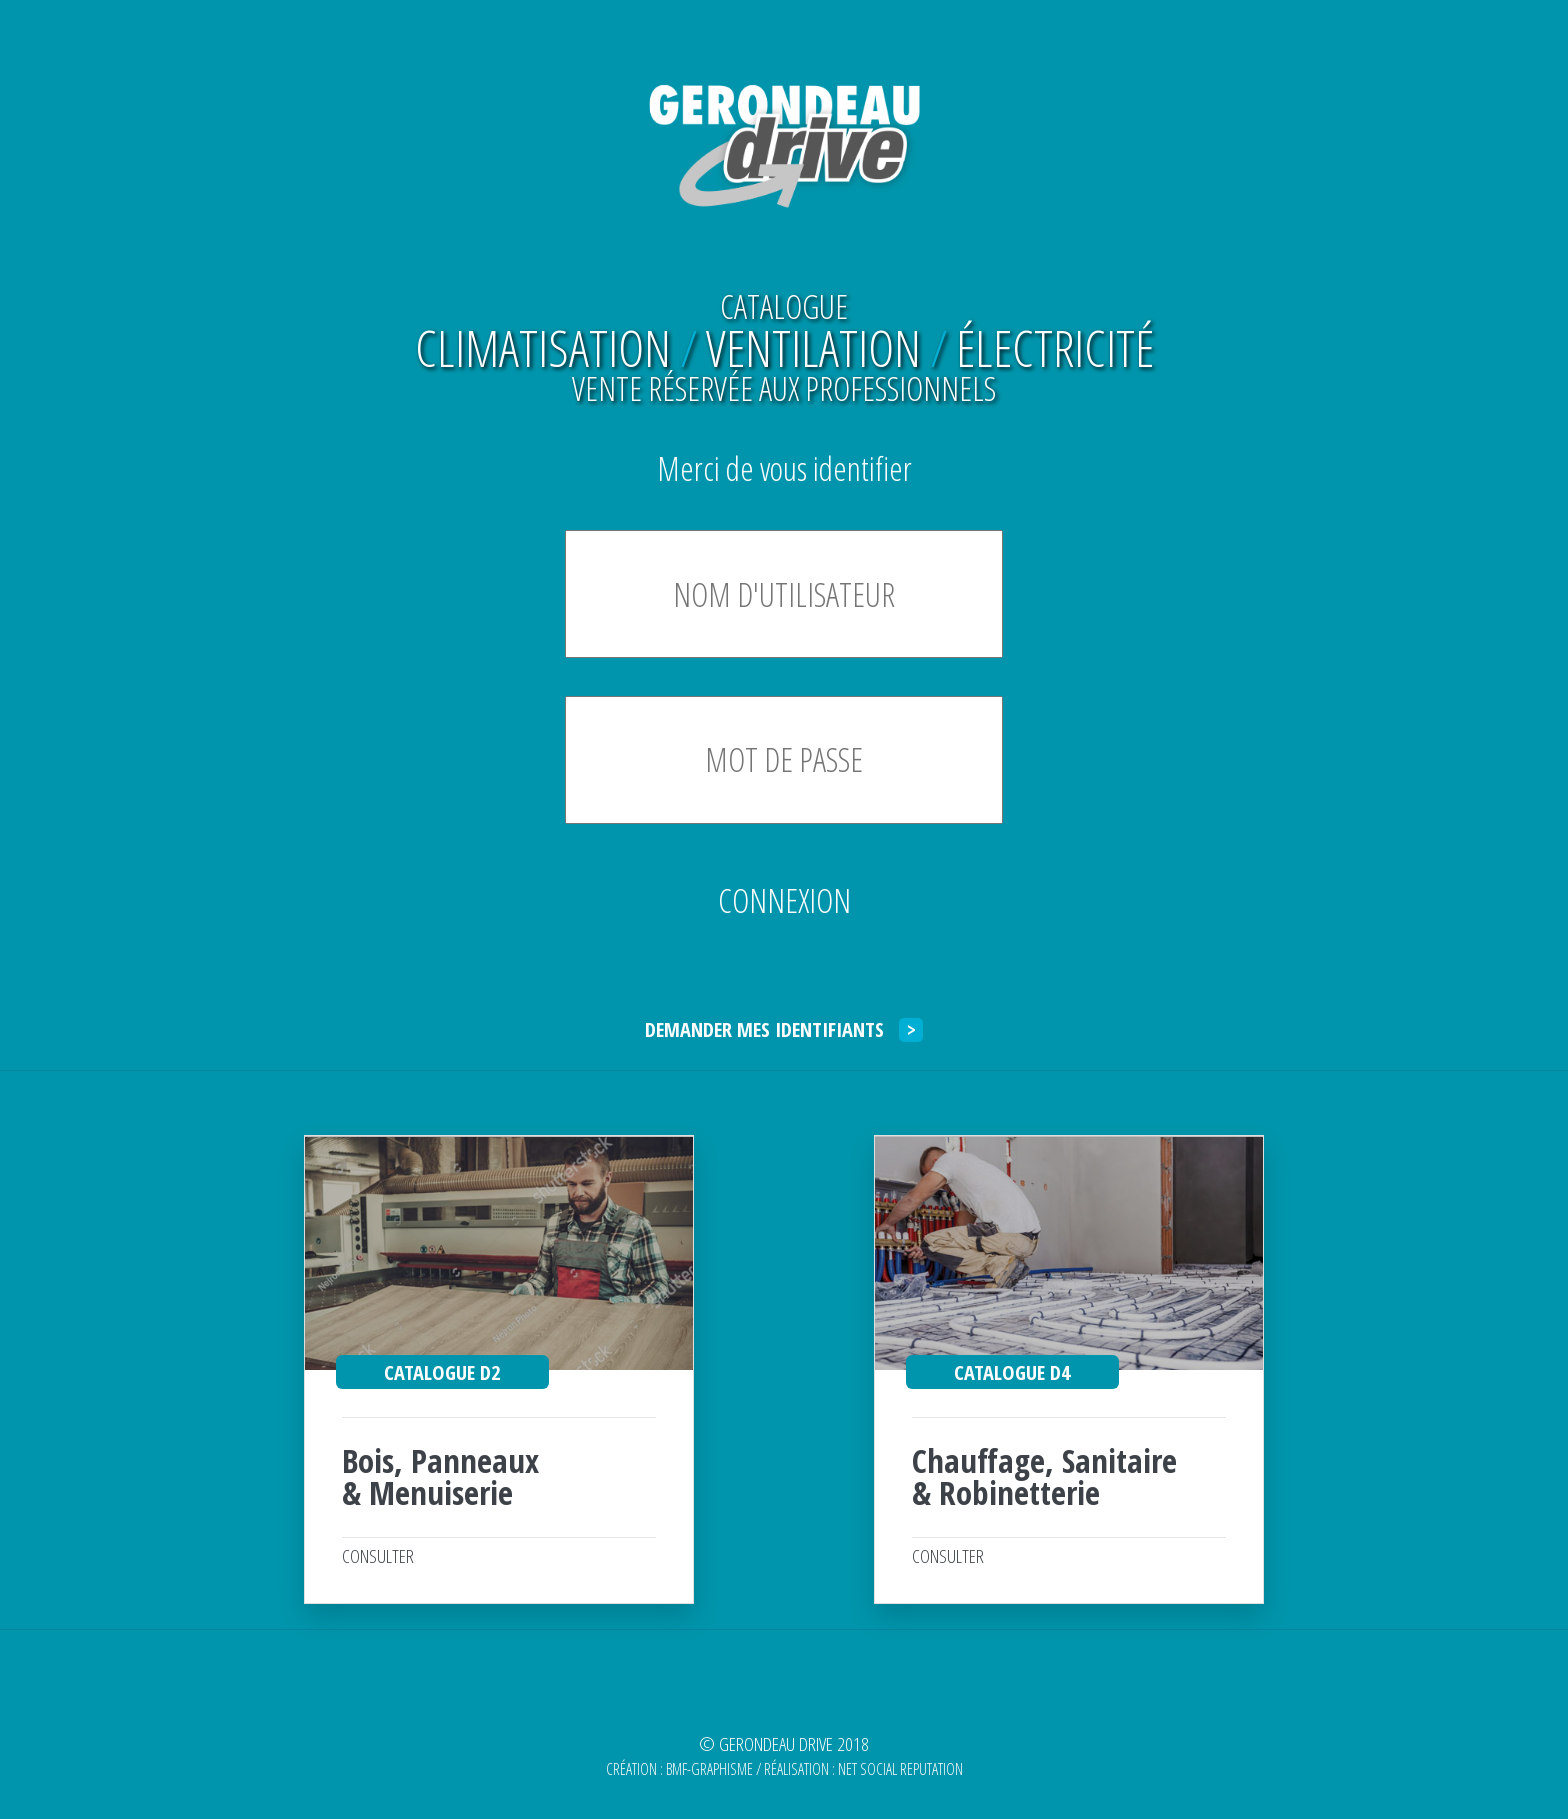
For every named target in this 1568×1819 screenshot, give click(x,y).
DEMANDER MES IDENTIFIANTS (784, 1029)
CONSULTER (378, 1555)
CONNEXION (784, 900)
